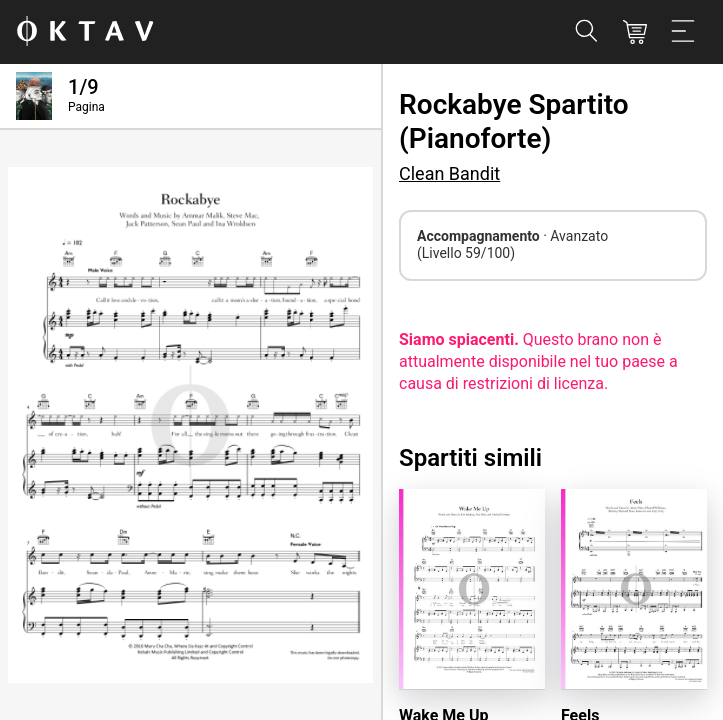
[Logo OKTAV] (85, 32)
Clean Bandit (449, 173)
